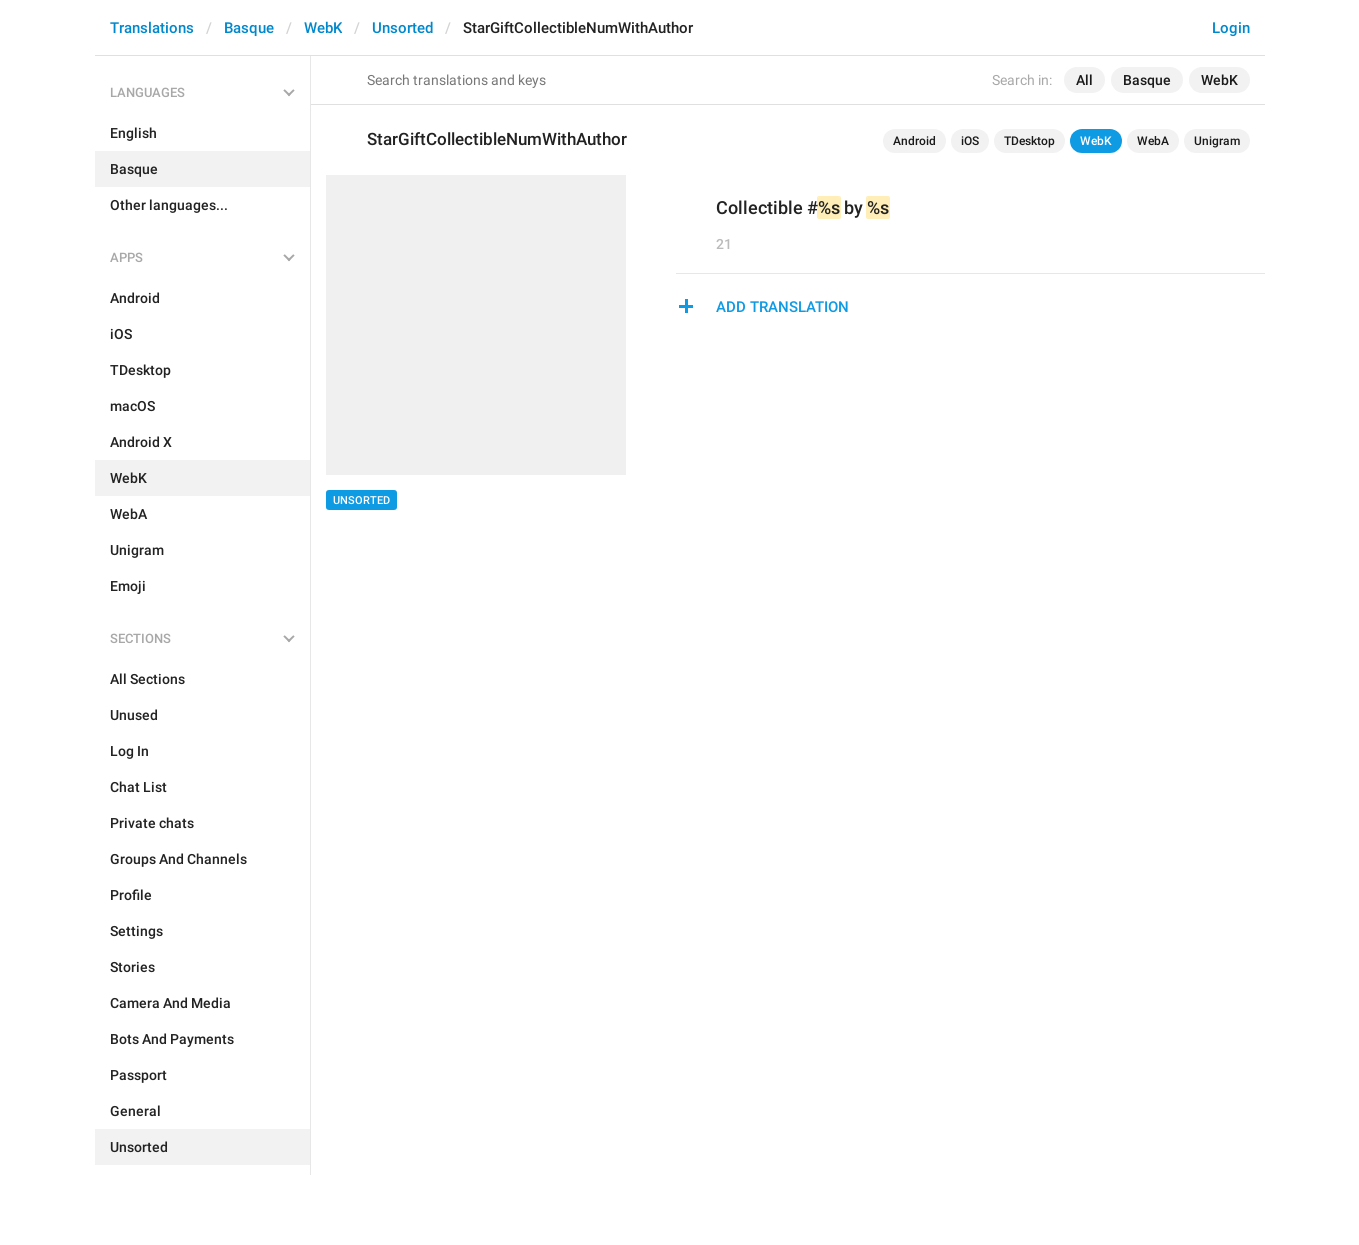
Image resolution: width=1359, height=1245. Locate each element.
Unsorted (402, 28)
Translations (152, 28)
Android (914, 141)
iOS (970, 141)
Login (1231, 28)
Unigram (1217, 141)
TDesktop (1029, 141)
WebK (323, 28)
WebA (1153, 141)
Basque (249, 28)
